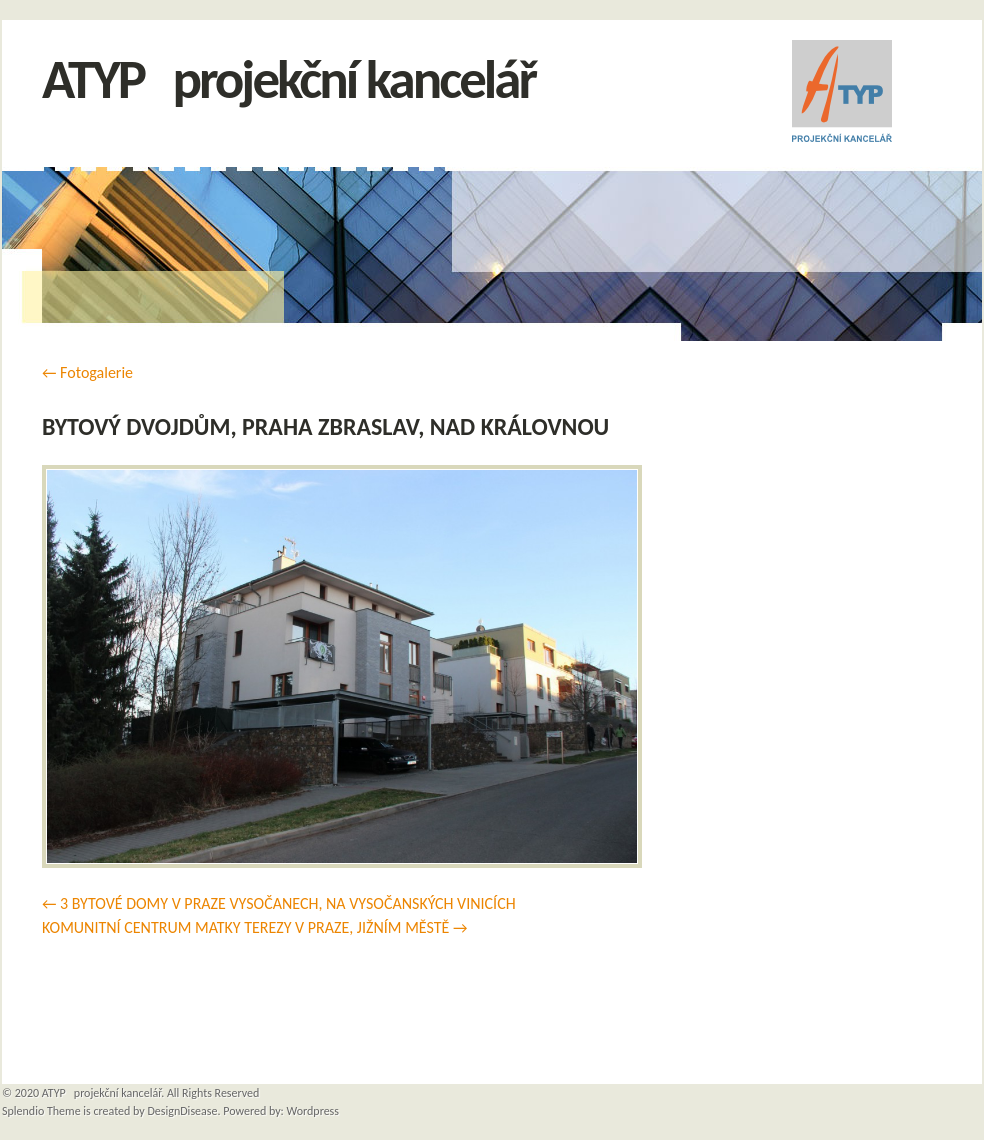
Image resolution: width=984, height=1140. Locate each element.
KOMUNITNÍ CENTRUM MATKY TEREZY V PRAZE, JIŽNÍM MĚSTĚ (245, 927)
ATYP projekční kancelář (288, 79)
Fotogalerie (87, 372)
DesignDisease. (183, 1111)
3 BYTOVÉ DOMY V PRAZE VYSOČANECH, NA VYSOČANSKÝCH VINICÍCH (288, 903)
